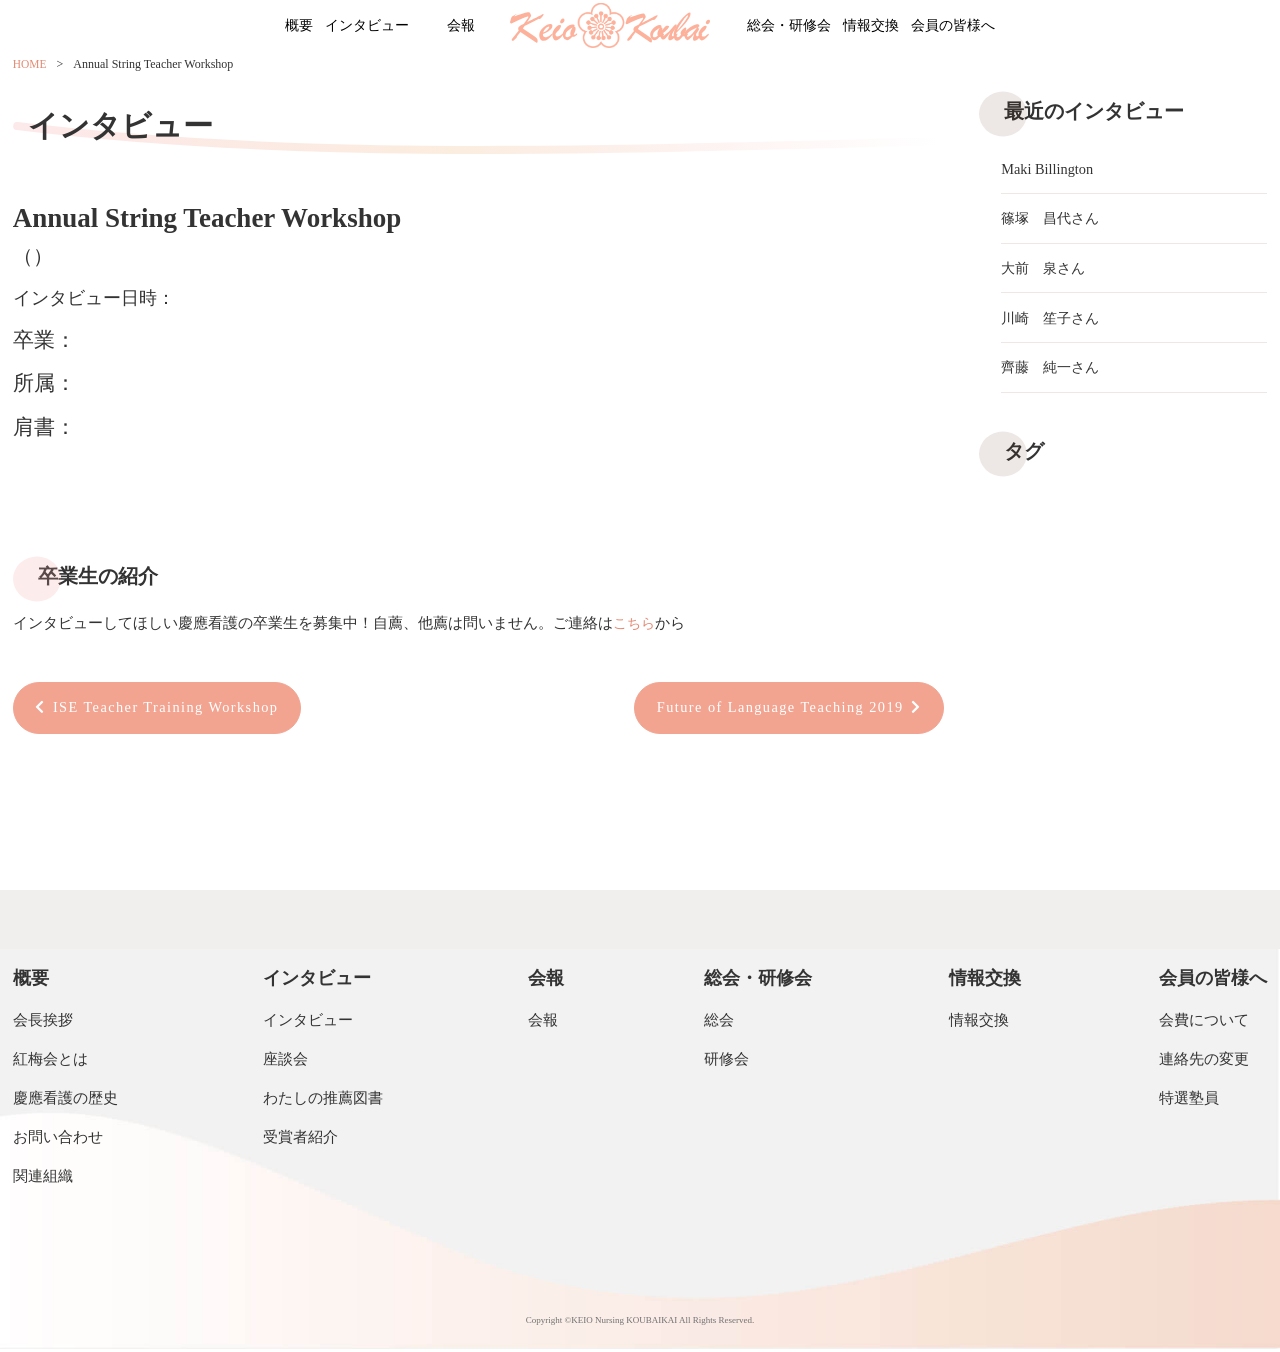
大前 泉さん (1046, 273)
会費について (1204, 1023)
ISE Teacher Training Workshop (172, 709)
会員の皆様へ (1023, 27)
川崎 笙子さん (1053, 325)
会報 (445, 27)
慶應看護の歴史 (65, 1101)
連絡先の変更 (1204, 1062)
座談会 (285, 1062)
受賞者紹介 (300, 1140)
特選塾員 (1189, 1101)
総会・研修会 (801, 27)
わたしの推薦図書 (323, 1101)
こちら (635, 623)
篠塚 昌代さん (1053, 221)
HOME (30, 67)
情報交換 (912, 27)
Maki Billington (1049, 169)
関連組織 (43, 1179)
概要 (227, 27)
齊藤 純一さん (1053, 377)
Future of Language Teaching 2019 (773, 709)
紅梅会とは (50, 1062)
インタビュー (323, 27)
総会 (719, 1023)
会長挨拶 (43, 1023)
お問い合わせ (58, 1140)
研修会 (726, 1062)
